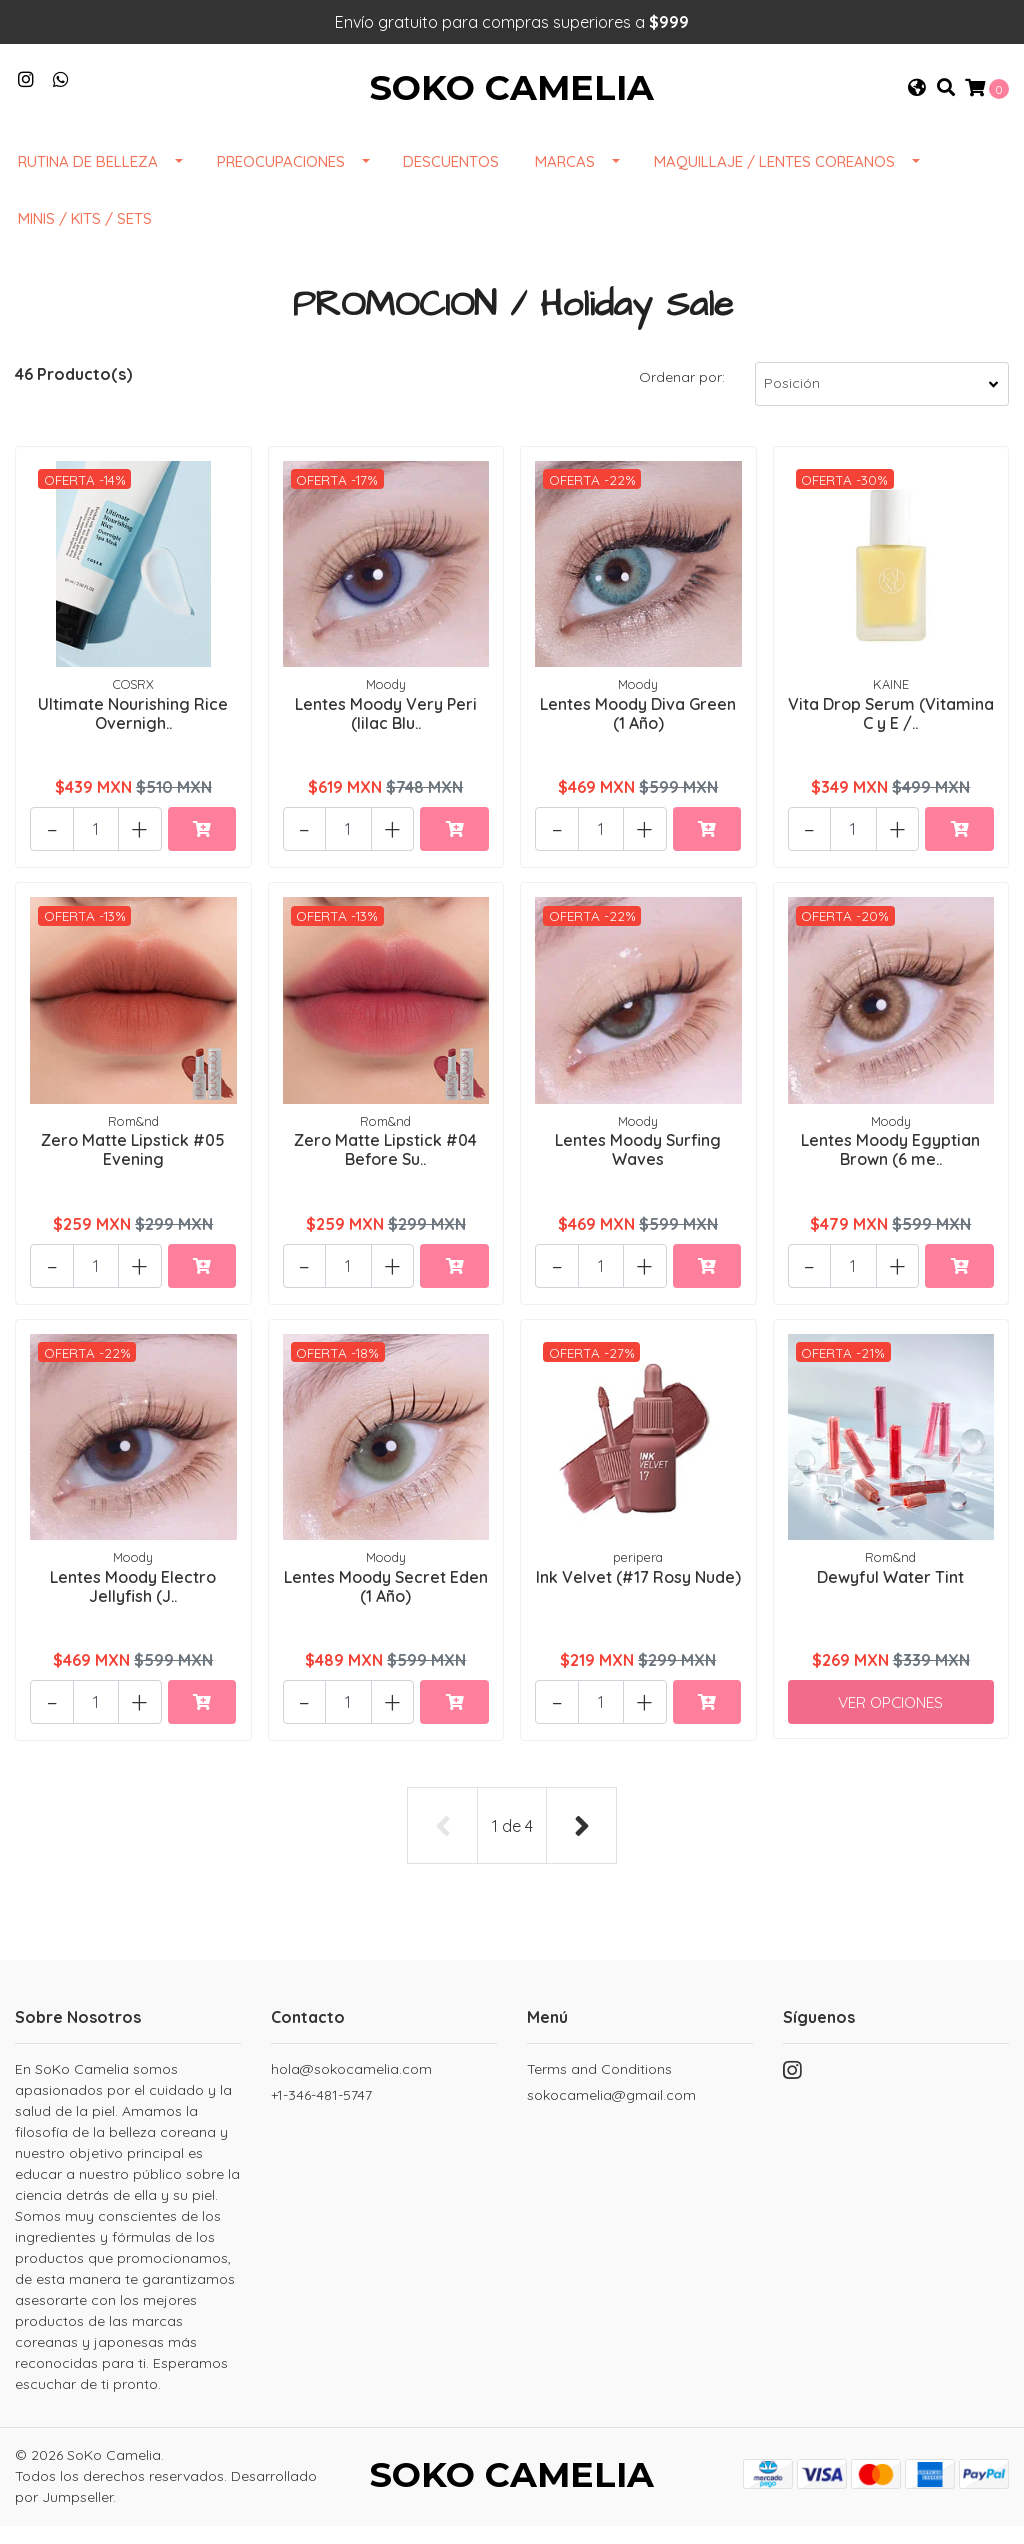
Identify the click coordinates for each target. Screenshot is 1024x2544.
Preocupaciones (281, 180)
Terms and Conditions (599, 2083)
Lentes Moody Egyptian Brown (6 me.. (890, 1167)
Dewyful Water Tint (890, 1594)
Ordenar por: (682, 396)
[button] (917, 98)
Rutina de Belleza (88, 180)
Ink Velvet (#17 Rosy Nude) (638, 1603)
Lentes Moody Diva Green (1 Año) (638, 730)
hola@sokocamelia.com (351, 2083)
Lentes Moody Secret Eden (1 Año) (386, 1603)
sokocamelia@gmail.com (611, 2109)
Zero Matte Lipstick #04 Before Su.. (385, 1167)
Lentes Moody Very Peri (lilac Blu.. (386, 730)
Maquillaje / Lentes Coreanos (774, 180)
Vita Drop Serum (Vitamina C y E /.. (891, 730)
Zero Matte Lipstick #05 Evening (133, 1167)
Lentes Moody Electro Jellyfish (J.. (133, 1603)
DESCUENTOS (451, 180)
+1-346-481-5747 (321, 2109)
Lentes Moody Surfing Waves (638, 1167)
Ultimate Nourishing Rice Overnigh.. (133, 730)
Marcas (565, 180)
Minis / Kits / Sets (85, 237)
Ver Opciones (891, 1720)
